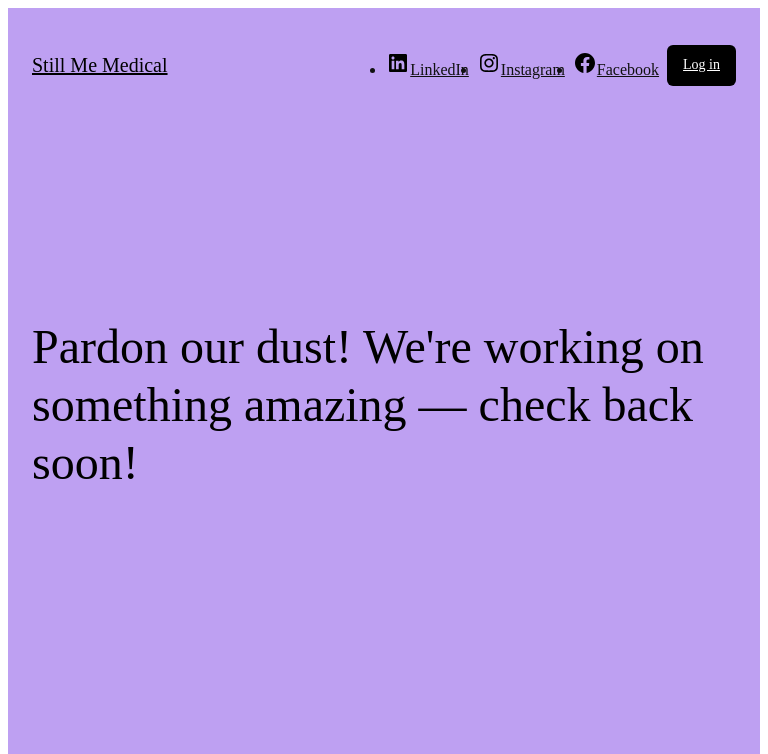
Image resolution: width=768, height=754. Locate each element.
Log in (701, 64)
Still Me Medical (100, 65)
